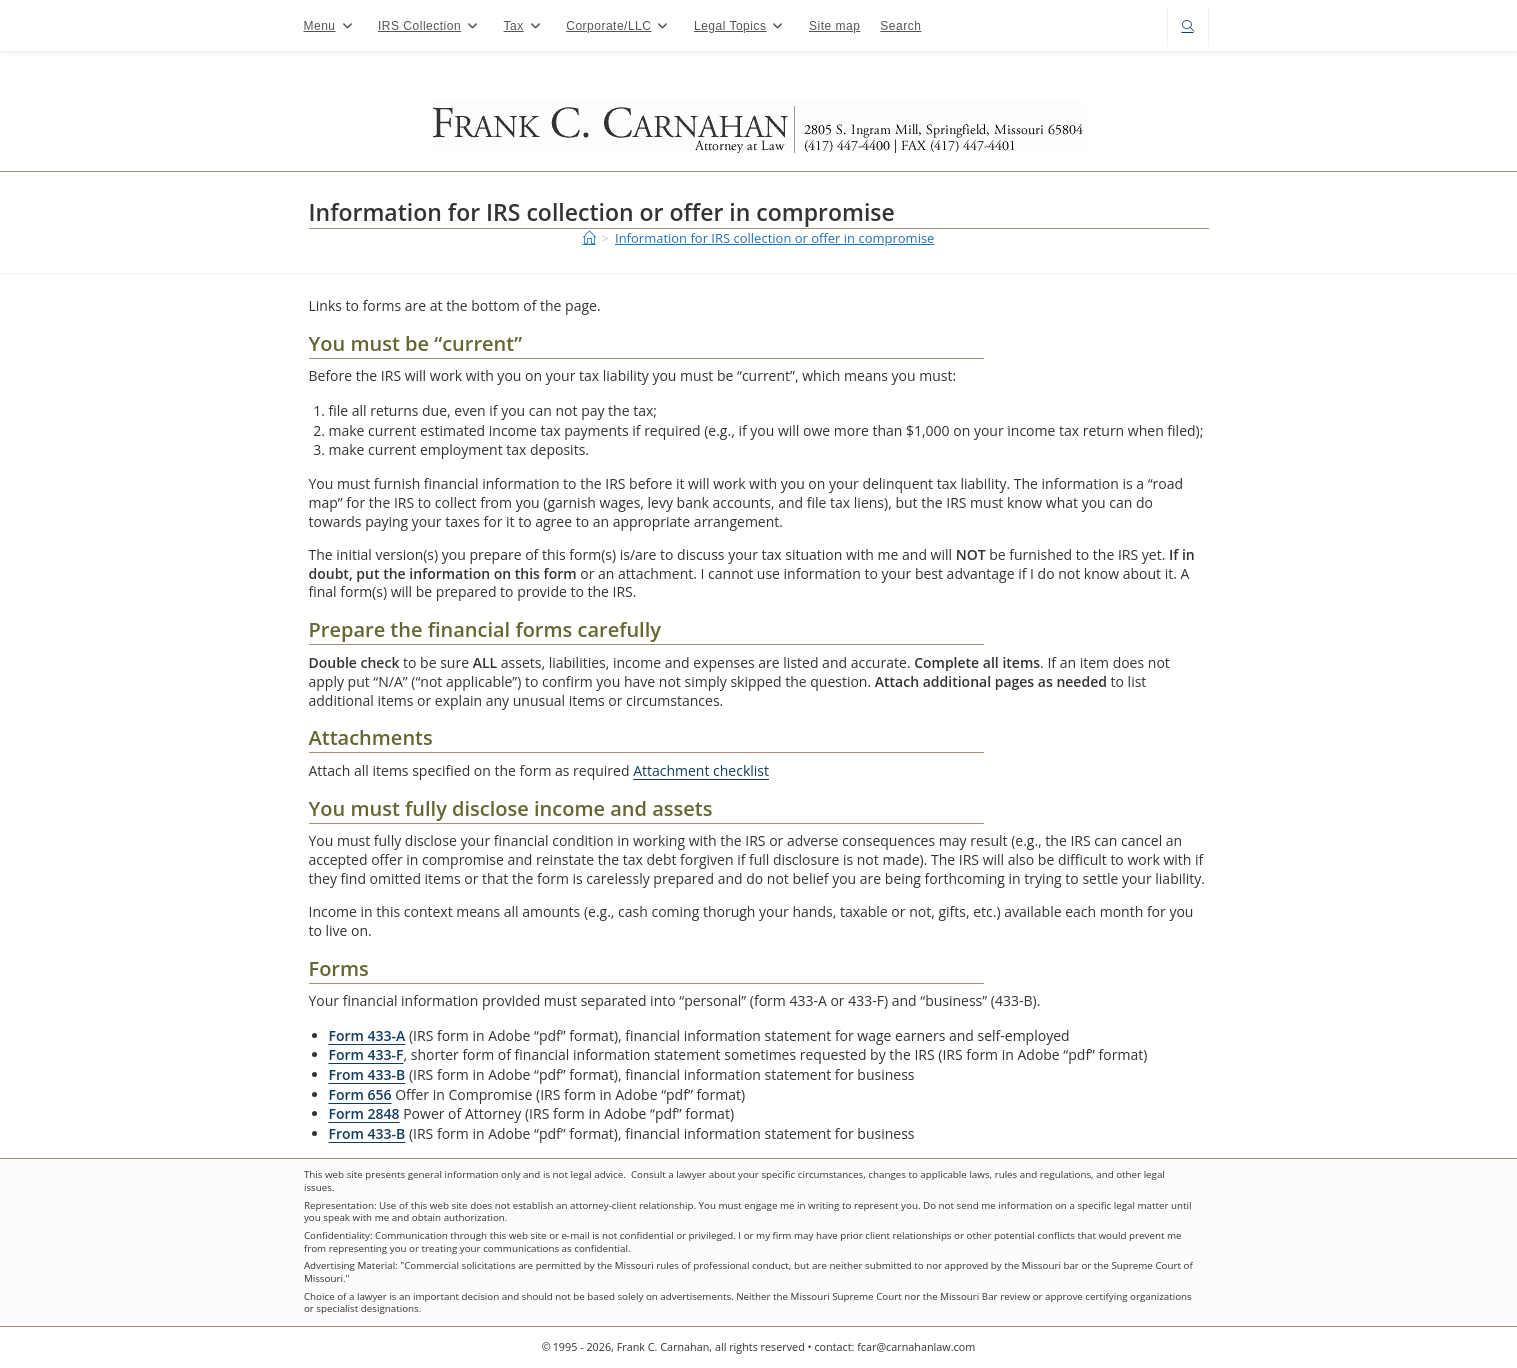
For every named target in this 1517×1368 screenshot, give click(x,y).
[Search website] (1188, 27)
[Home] (589, 238)
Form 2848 (364, 1113)
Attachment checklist (701, 770)
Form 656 (360, 1094)
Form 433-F (366, 1054)
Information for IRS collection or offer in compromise (774, 238)
